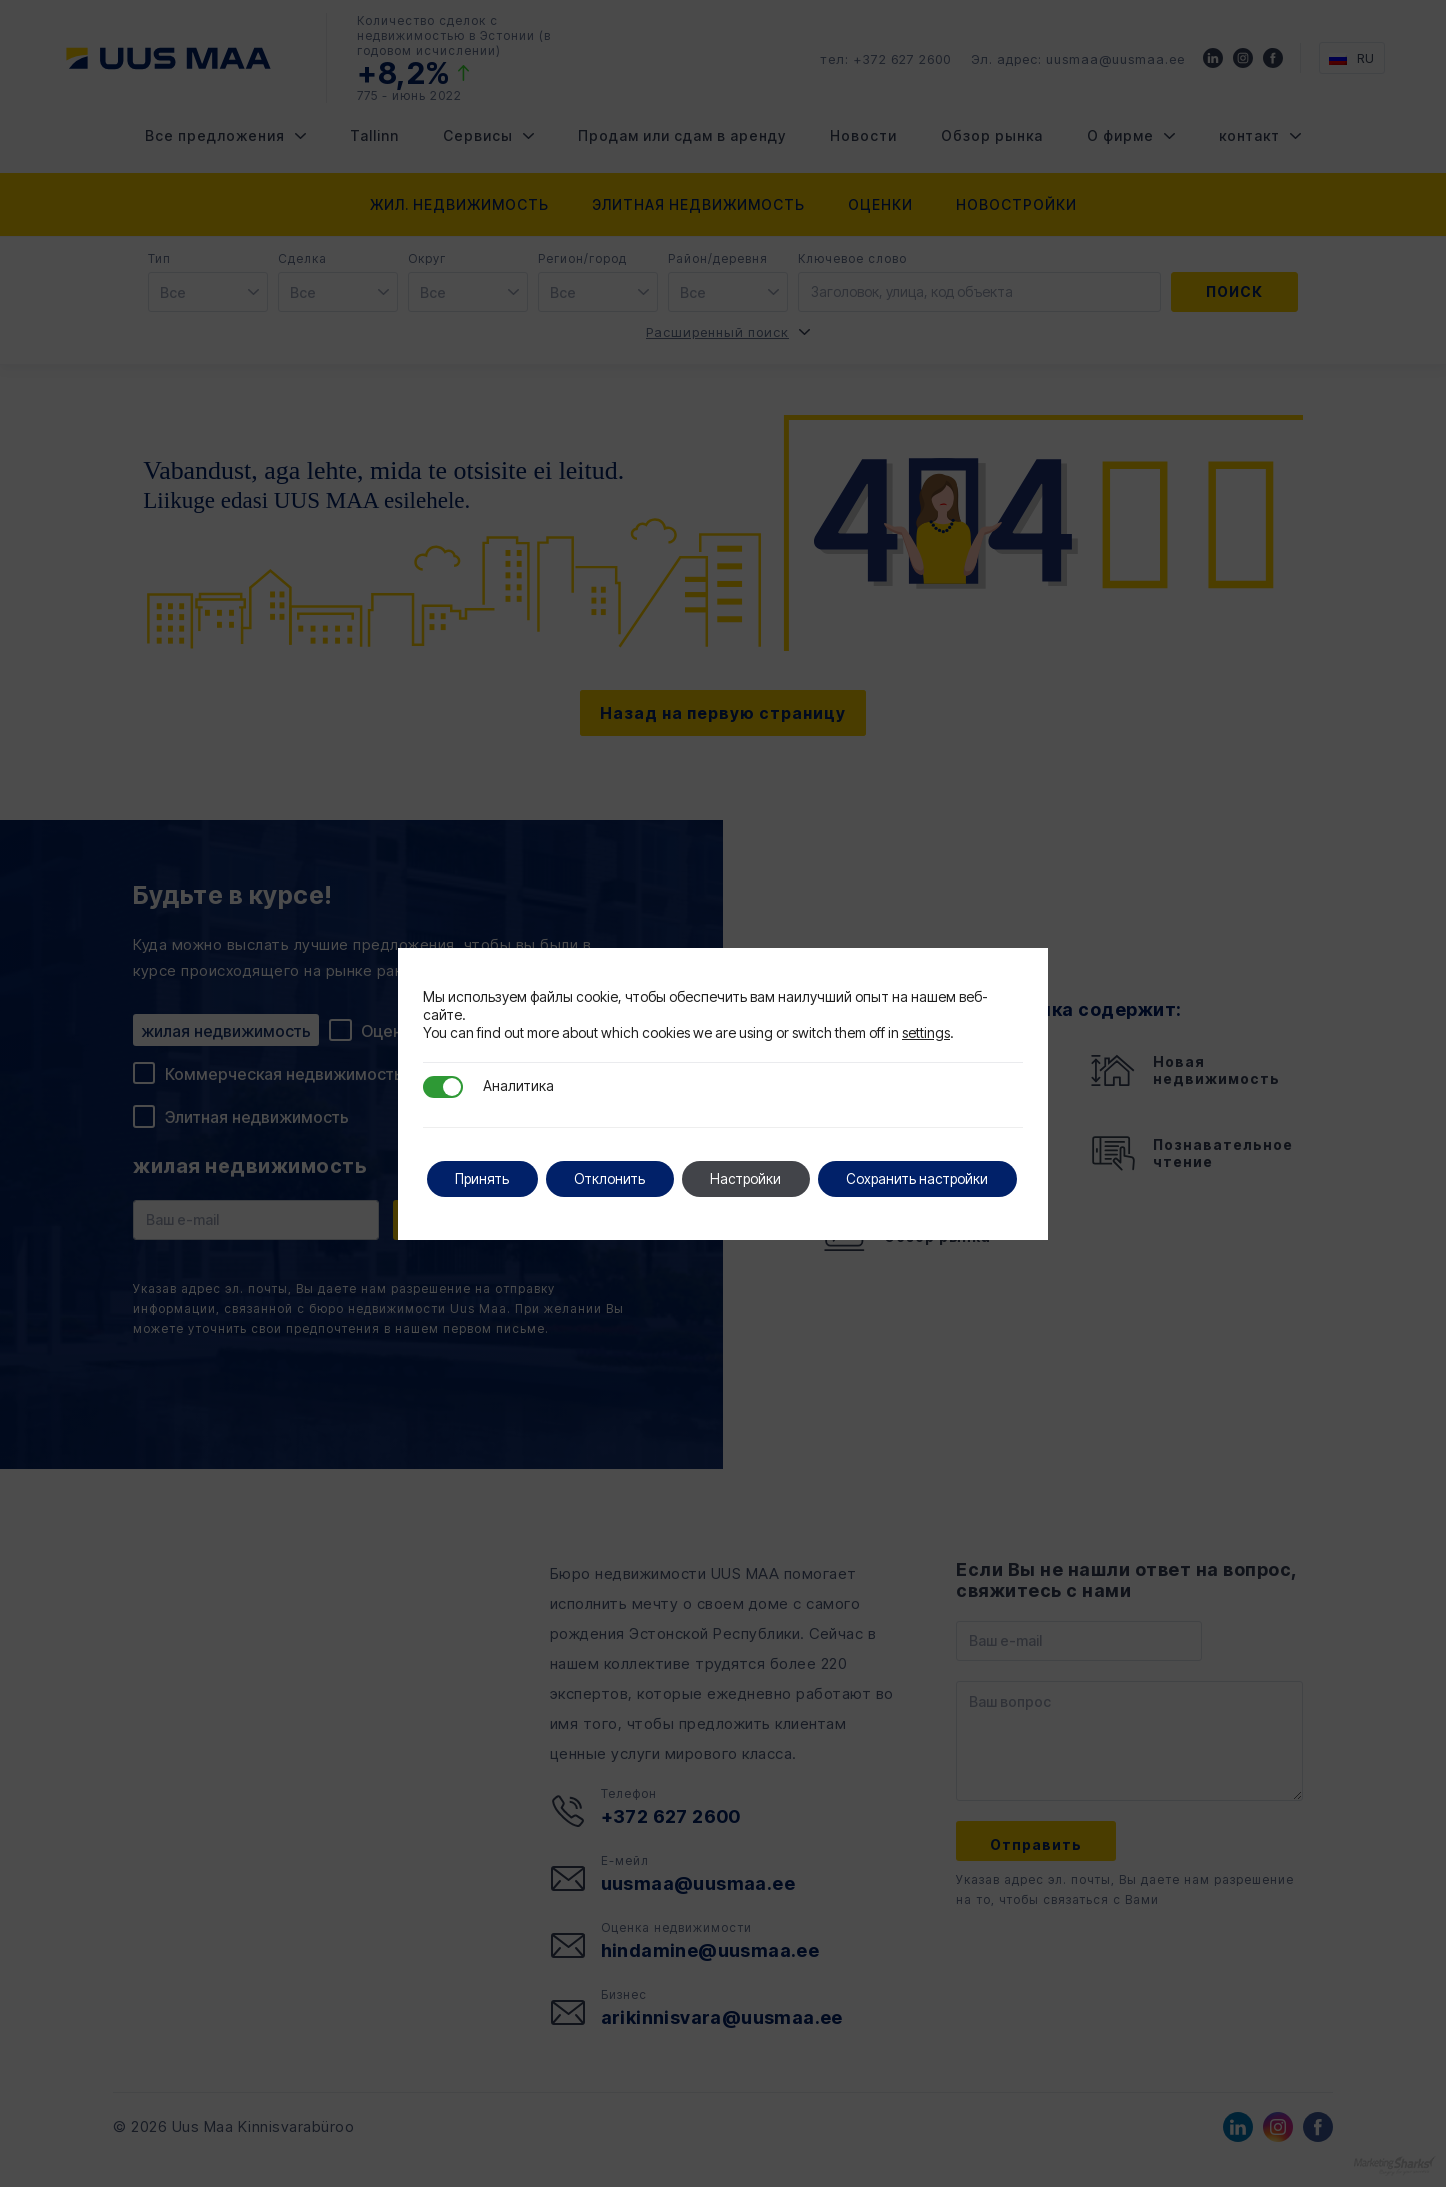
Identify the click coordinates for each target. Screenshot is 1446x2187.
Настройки (756, 1157)
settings (926, 1011)
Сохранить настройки (529, 1199)
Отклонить (616, 1157)
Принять (484, 1157)
